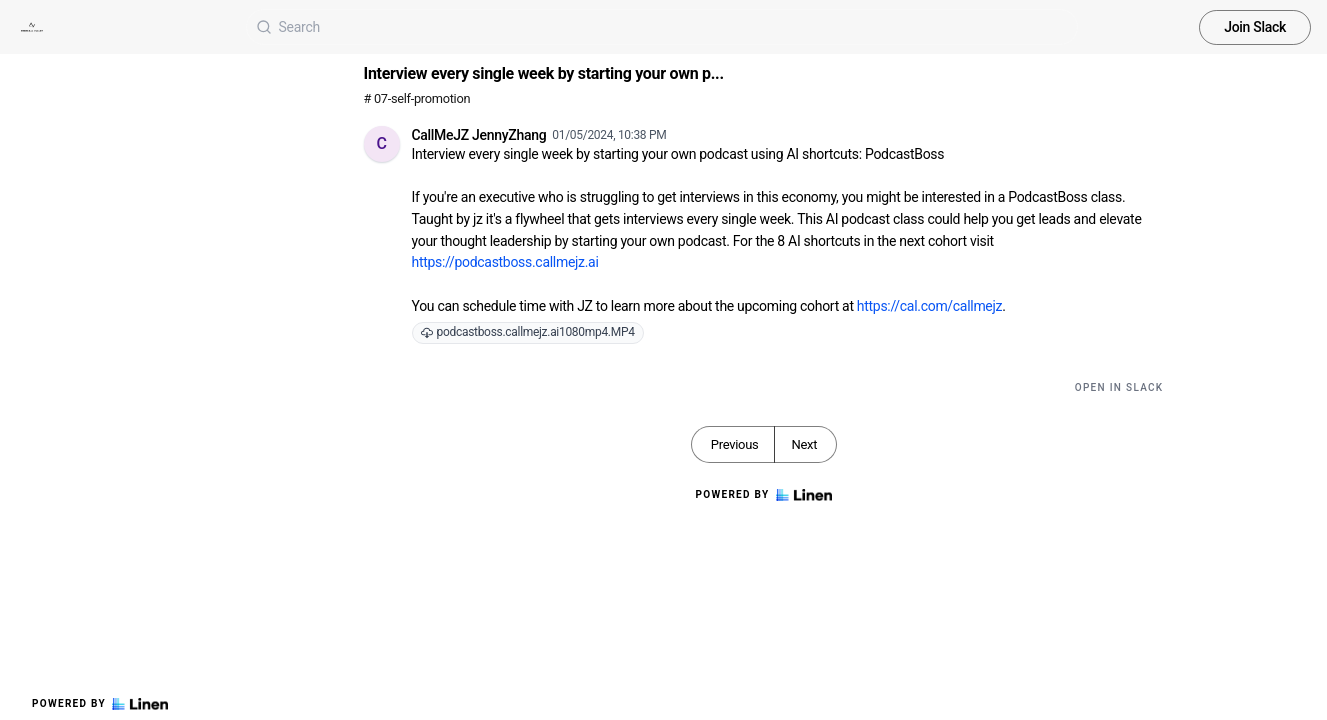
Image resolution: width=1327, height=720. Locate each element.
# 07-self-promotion (417, 98)
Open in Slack (1119, 387)
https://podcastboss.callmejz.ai (505, 262)
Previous (735, 444)
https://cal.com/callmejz (929, 306)
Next (804, 444)
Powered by (100, 704)
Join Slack (1255, 27)
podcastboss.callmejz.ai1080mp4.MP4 (528, 332)
